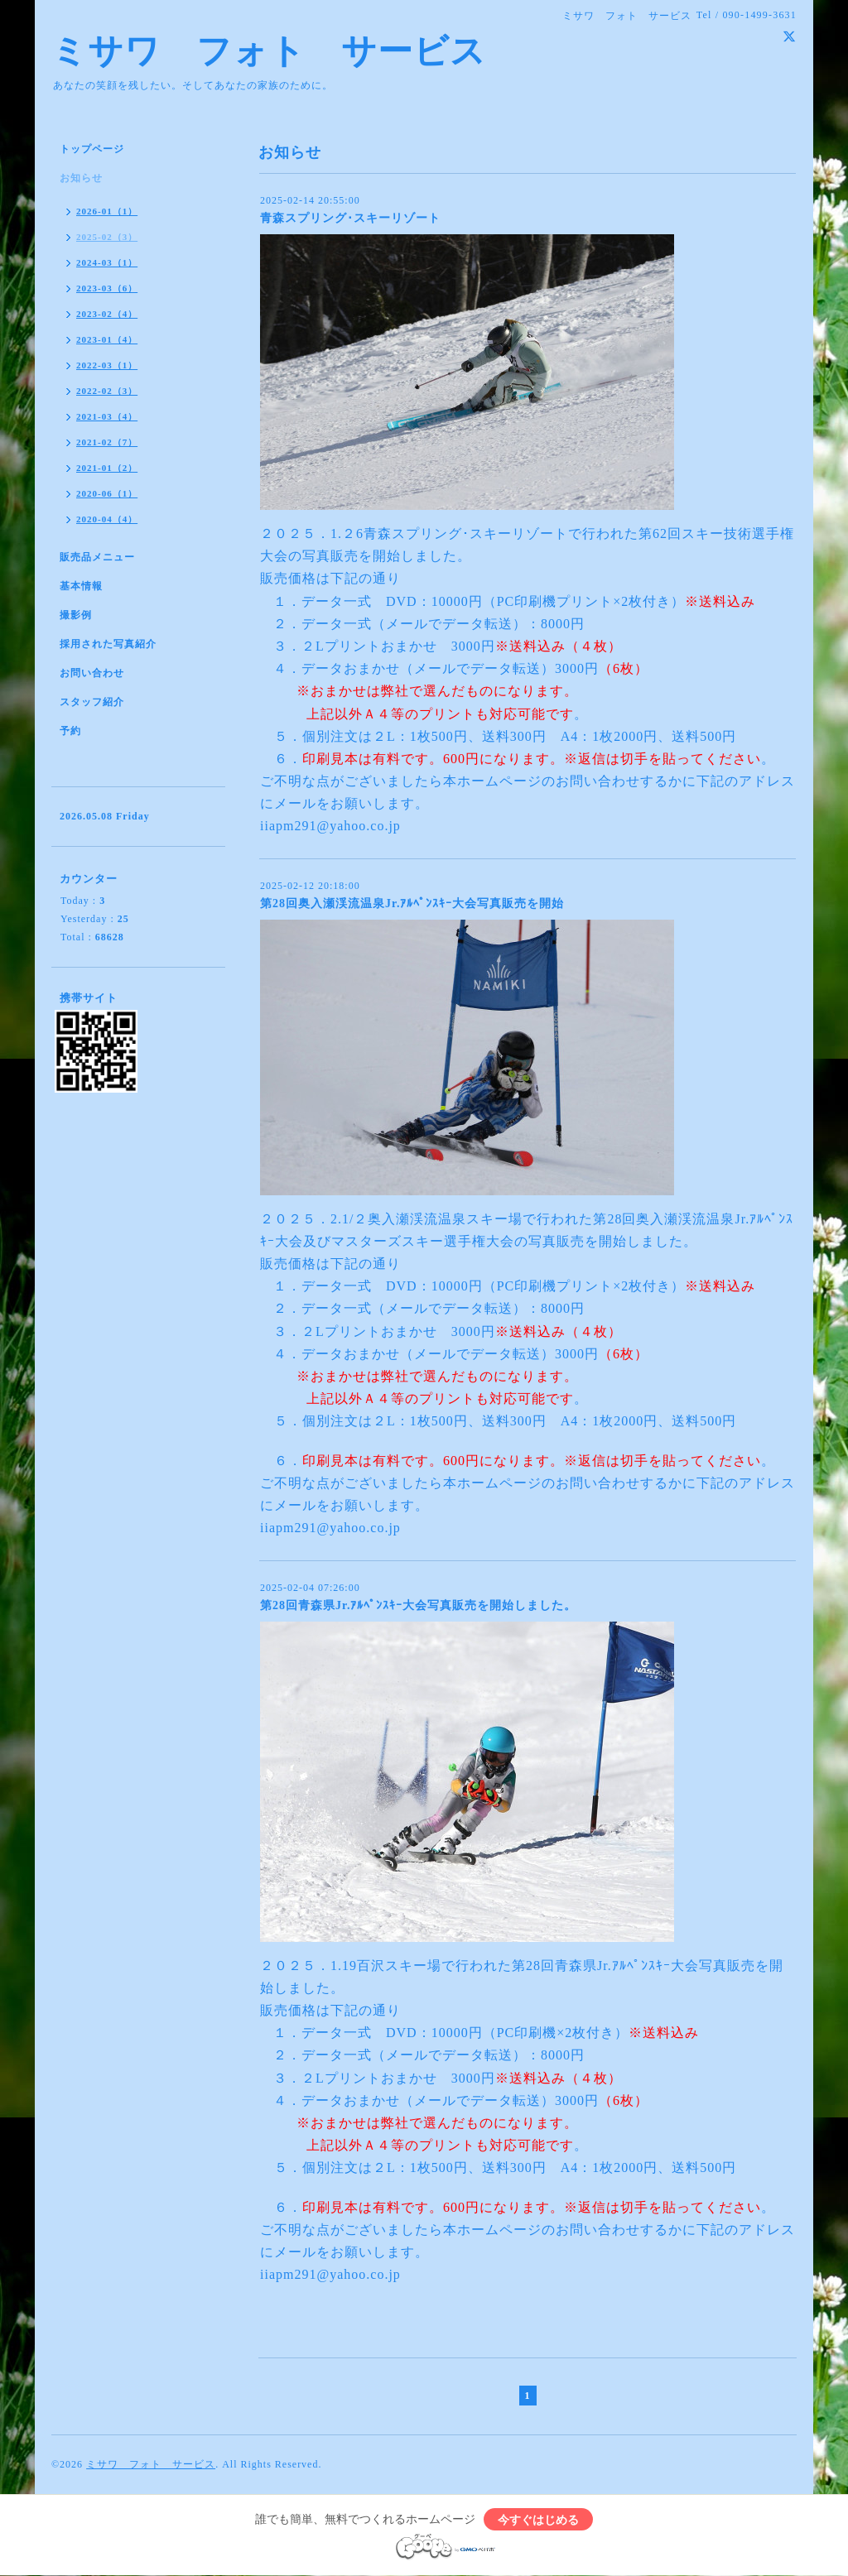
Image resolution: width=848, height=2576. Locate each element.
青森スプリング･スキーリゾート (350, 218)
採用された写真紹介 (108, 644)
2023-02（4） (106, 314)
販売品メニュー (97, 557)
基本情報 (81, 586)
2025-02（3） (106, 237)
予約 (70, 731)
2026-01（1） (106, 211)
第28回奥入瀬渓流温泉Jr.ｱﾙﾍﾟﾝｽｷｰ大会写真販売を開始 (412, 903)
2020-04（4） (106, 519)
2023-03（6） (106, 288)
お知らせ (81, 178)
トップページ (92, 149)
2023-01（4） (106, 339)
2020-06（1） (106, 493)
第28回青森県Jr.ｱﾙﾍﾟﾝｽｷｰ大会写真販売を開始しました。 (418, 1605)
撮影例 (76, 615)
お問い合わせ (92, 673)
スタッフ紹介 (92, 702)
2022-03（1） (106, 365)
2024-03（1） (106, 262)
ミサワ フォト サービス (268, 51)
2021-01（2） (106, 468)
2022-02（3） (106, 391)
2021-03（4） (106, 416)
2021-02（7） (106, 442)
